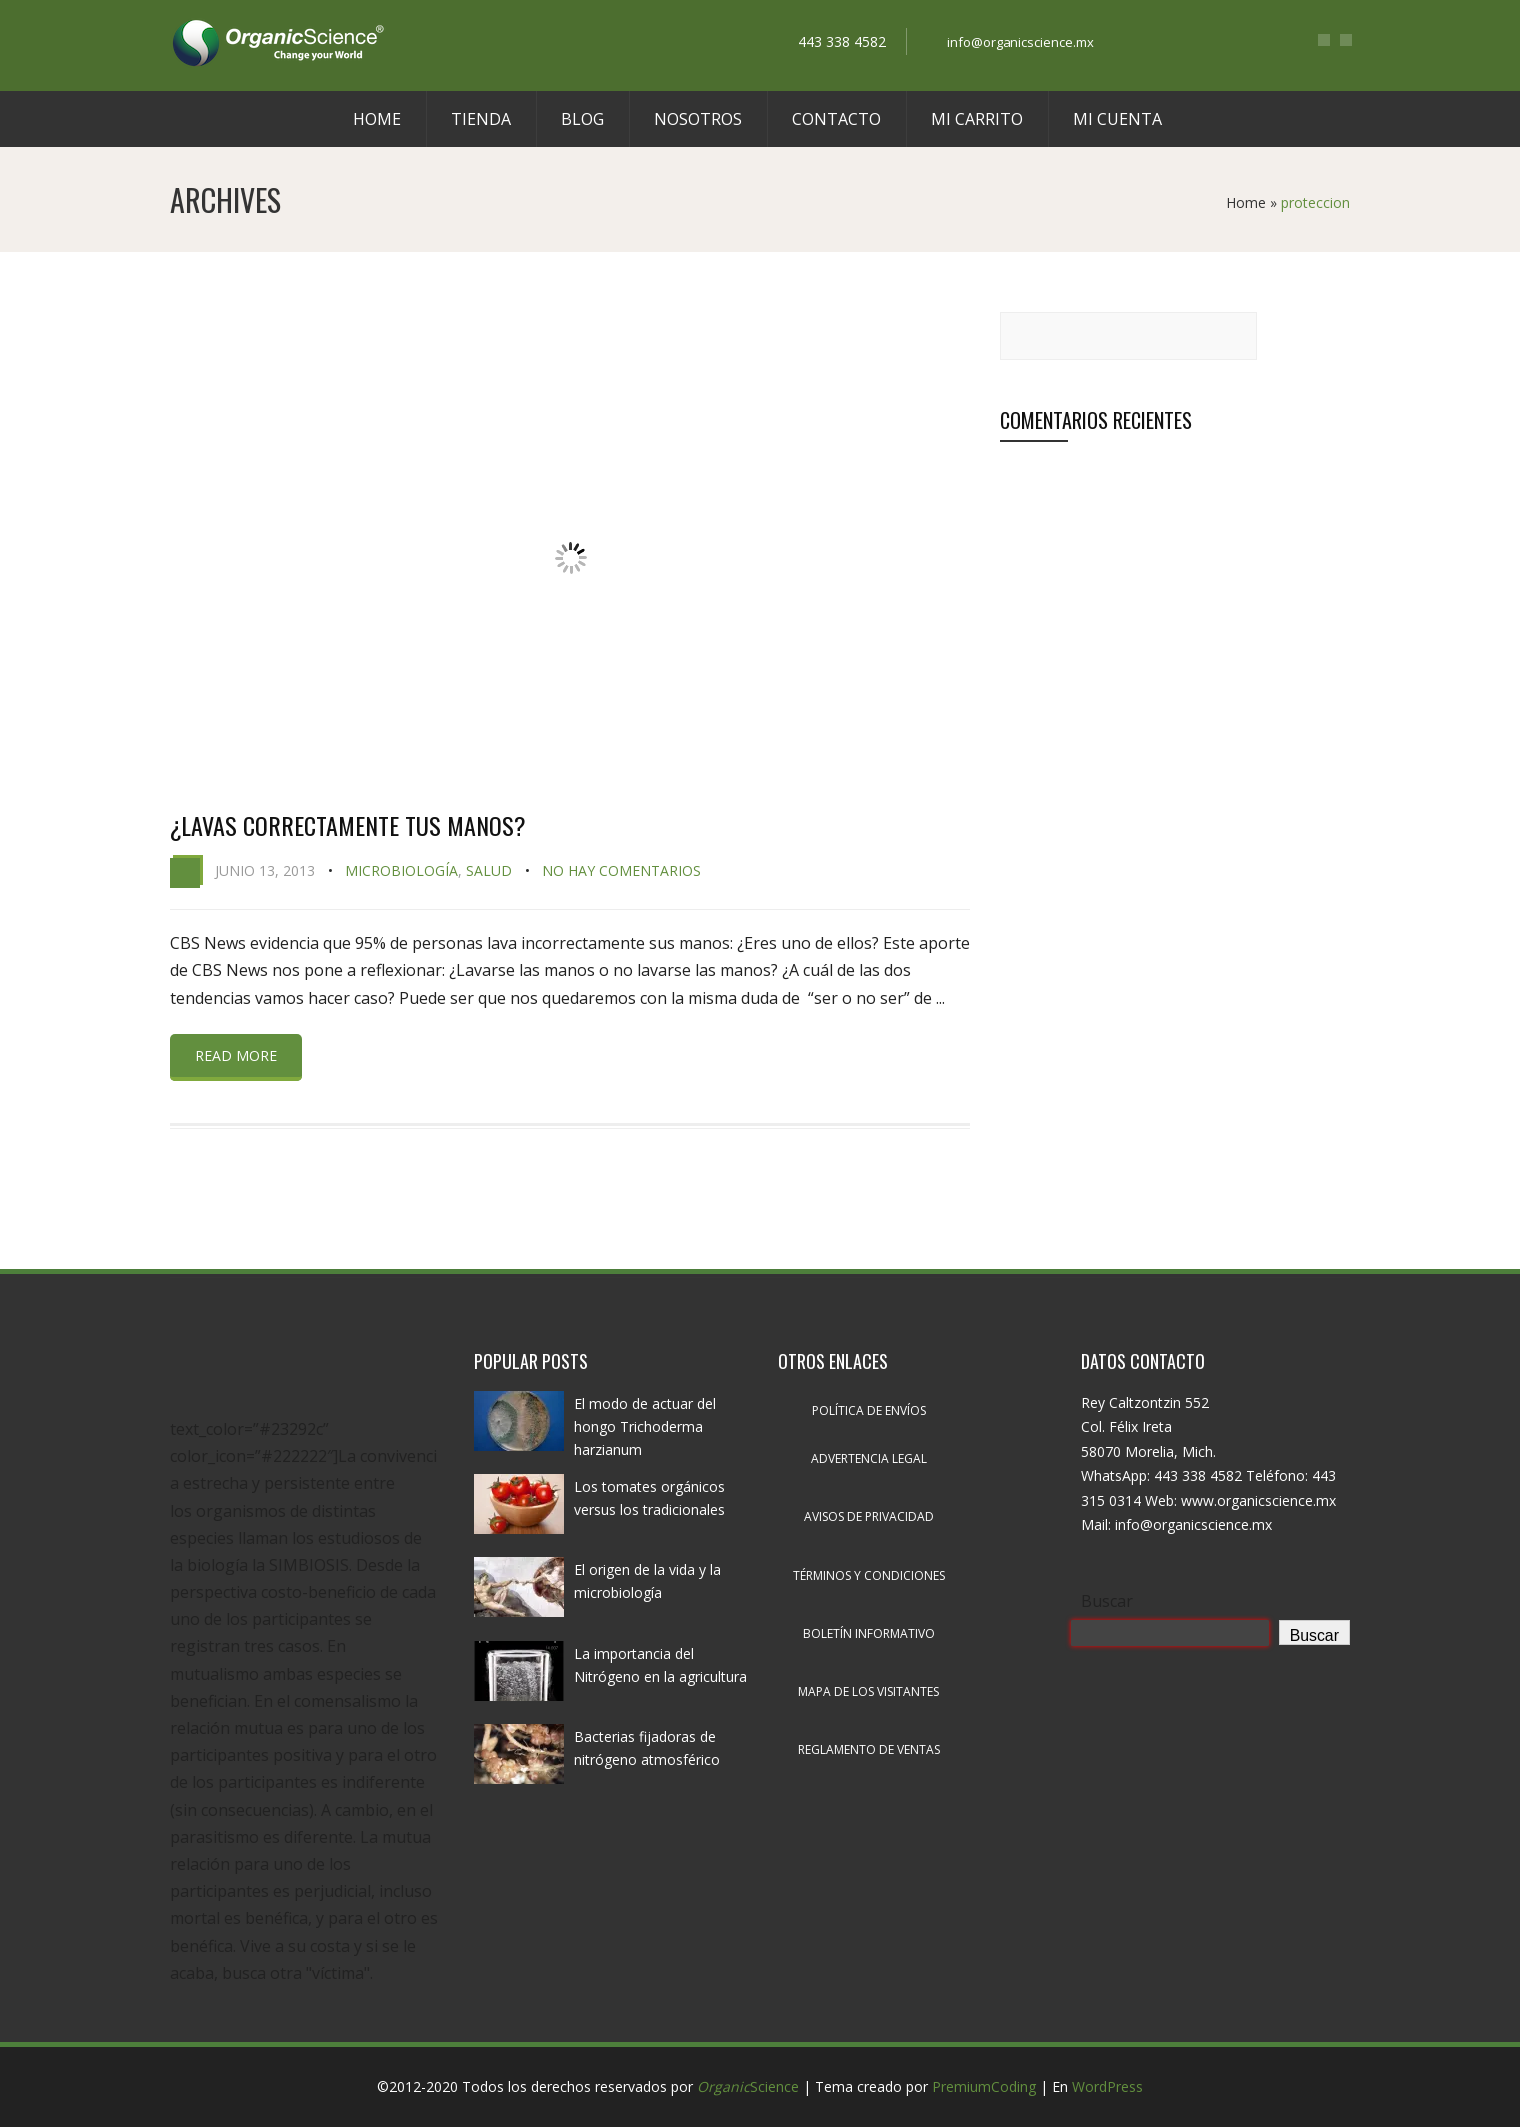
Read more (236, 1055)
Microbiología (401, 870)
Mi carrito (977, 119)
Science (748, 2086)
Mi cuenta (1117, 119)
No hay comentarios (621, 870)
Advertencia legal (869, 1458)
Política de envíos (869, 1410)
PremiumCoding (984, 2086)
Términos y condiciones (869, 1575)
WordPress (1107, 2086)
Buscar (1107, 1601)
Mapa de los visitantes (868, 1691)
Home (377, 119)
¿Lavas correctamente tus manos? (348, 825)
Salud (489, 870)
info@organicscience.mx (1021, 42)
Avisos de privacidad (869, 1516)
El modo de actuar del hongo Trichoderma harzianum (645, 1426)
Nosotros (698, 119)
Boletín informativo (869, 1633)
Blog (582, 119)
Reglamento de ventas (869, 1749)
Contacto (836, 119)
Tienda (481, 119)
